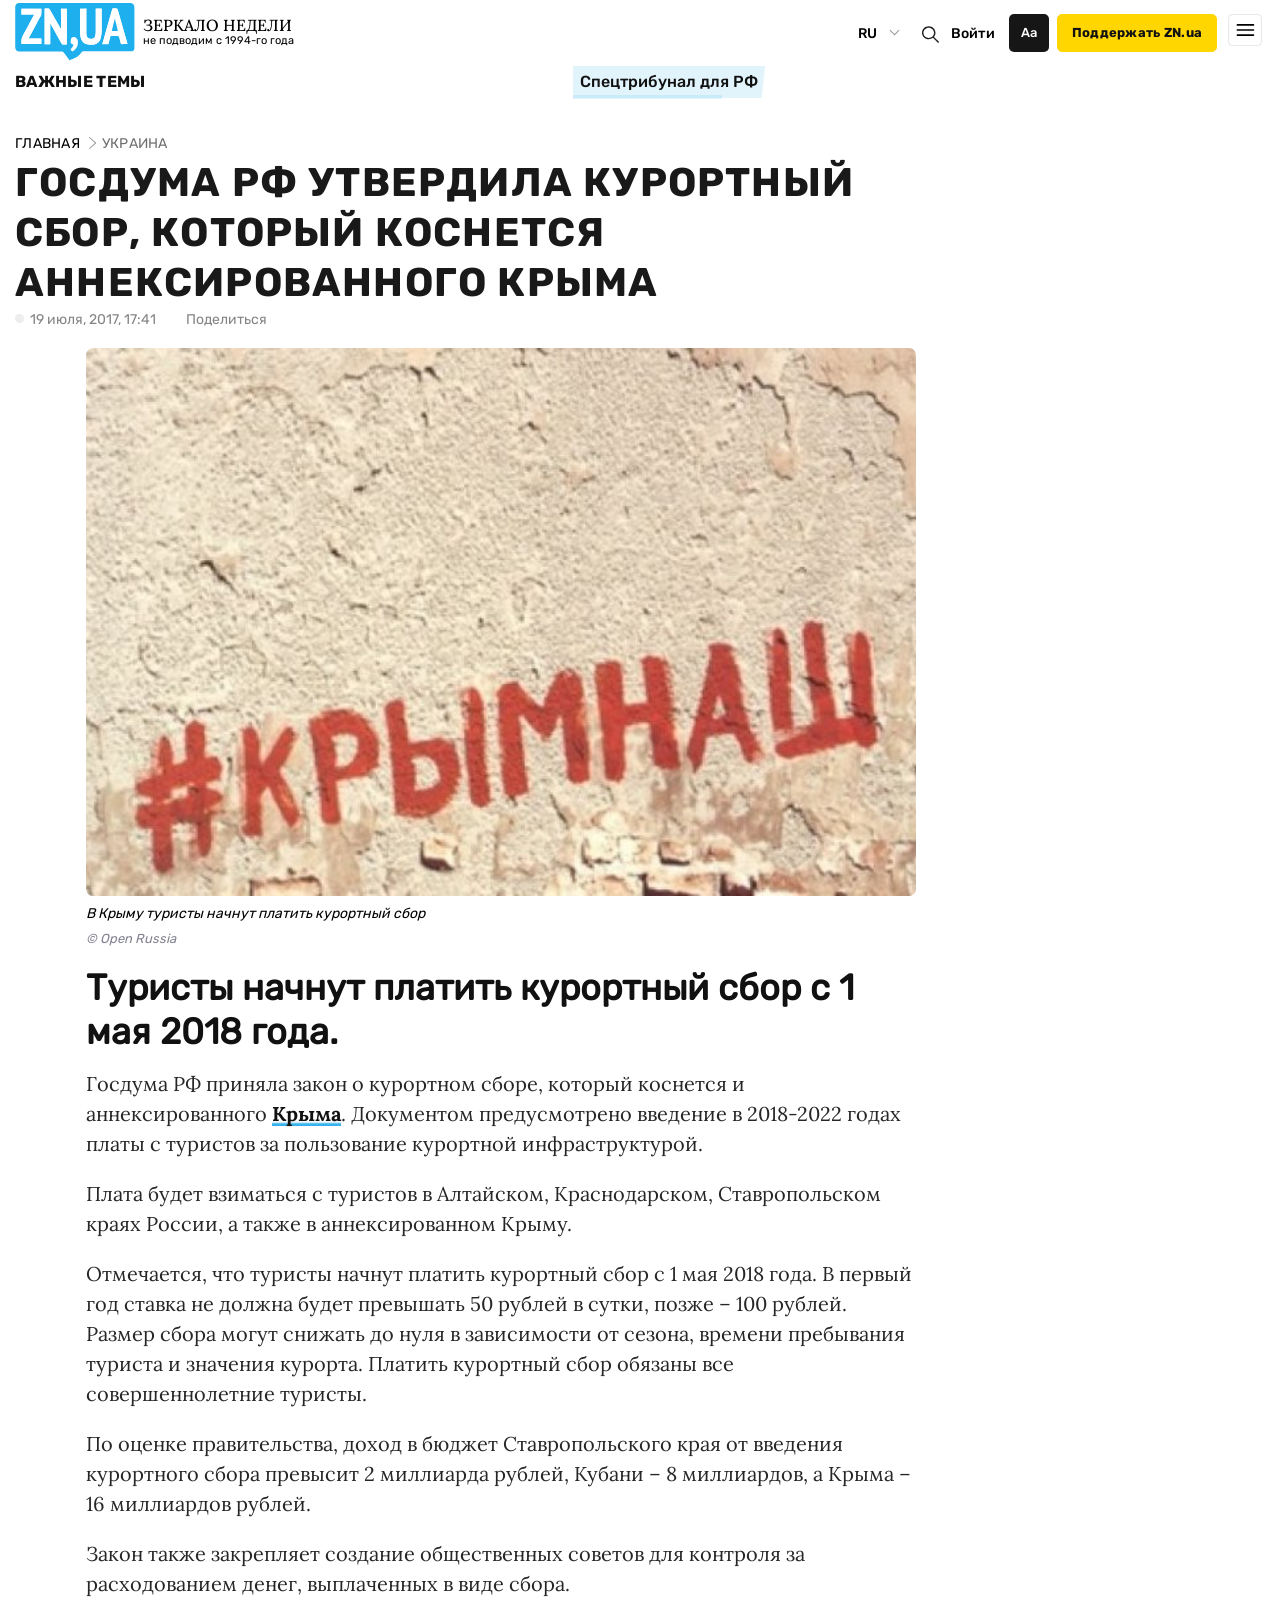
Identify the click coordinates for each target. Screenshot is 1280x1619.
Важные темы (80, 82)
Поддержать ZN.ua (1137, 32)
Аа (1029, 32)
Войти (973, 33)
